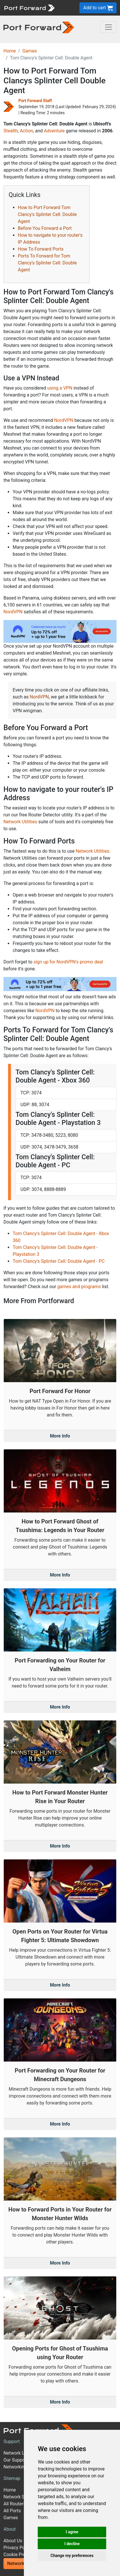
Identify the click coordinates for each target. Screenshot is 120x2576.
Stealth (10, 131)
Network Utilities (20, 821)
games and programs (79, 1286)
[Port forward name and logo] (29, 7)
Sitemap (11, 2478)
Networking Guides (22, 2467)
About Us (12, 2540)
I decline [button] (72, 2543)
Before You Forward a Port (45, 228)
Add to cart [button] (98, 8)
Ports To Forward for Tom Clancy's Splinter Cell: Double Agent (47, 263)
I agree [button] (72, 2532)
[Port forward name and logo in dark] (38, 27)
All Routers (14, 2504)
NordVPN (63, 420)
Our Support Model (22, 2460)
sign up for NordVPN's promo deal (68, 962)
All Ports (12, 2510)
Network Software (21, 2497)
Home (9, 51)
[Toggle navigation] (108, 27)
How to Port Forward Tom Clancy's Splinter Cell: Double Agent (47, 214)
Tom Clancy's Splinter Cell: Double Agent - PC (59, 1261)
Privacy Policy (17, 2547)
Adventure (54, 131)
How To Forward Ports (41, 249)
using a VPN (59, 388)
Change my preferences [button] (72, 2555)
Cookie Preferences (23, 2554)
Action (26, 131)
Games (29, 51)
